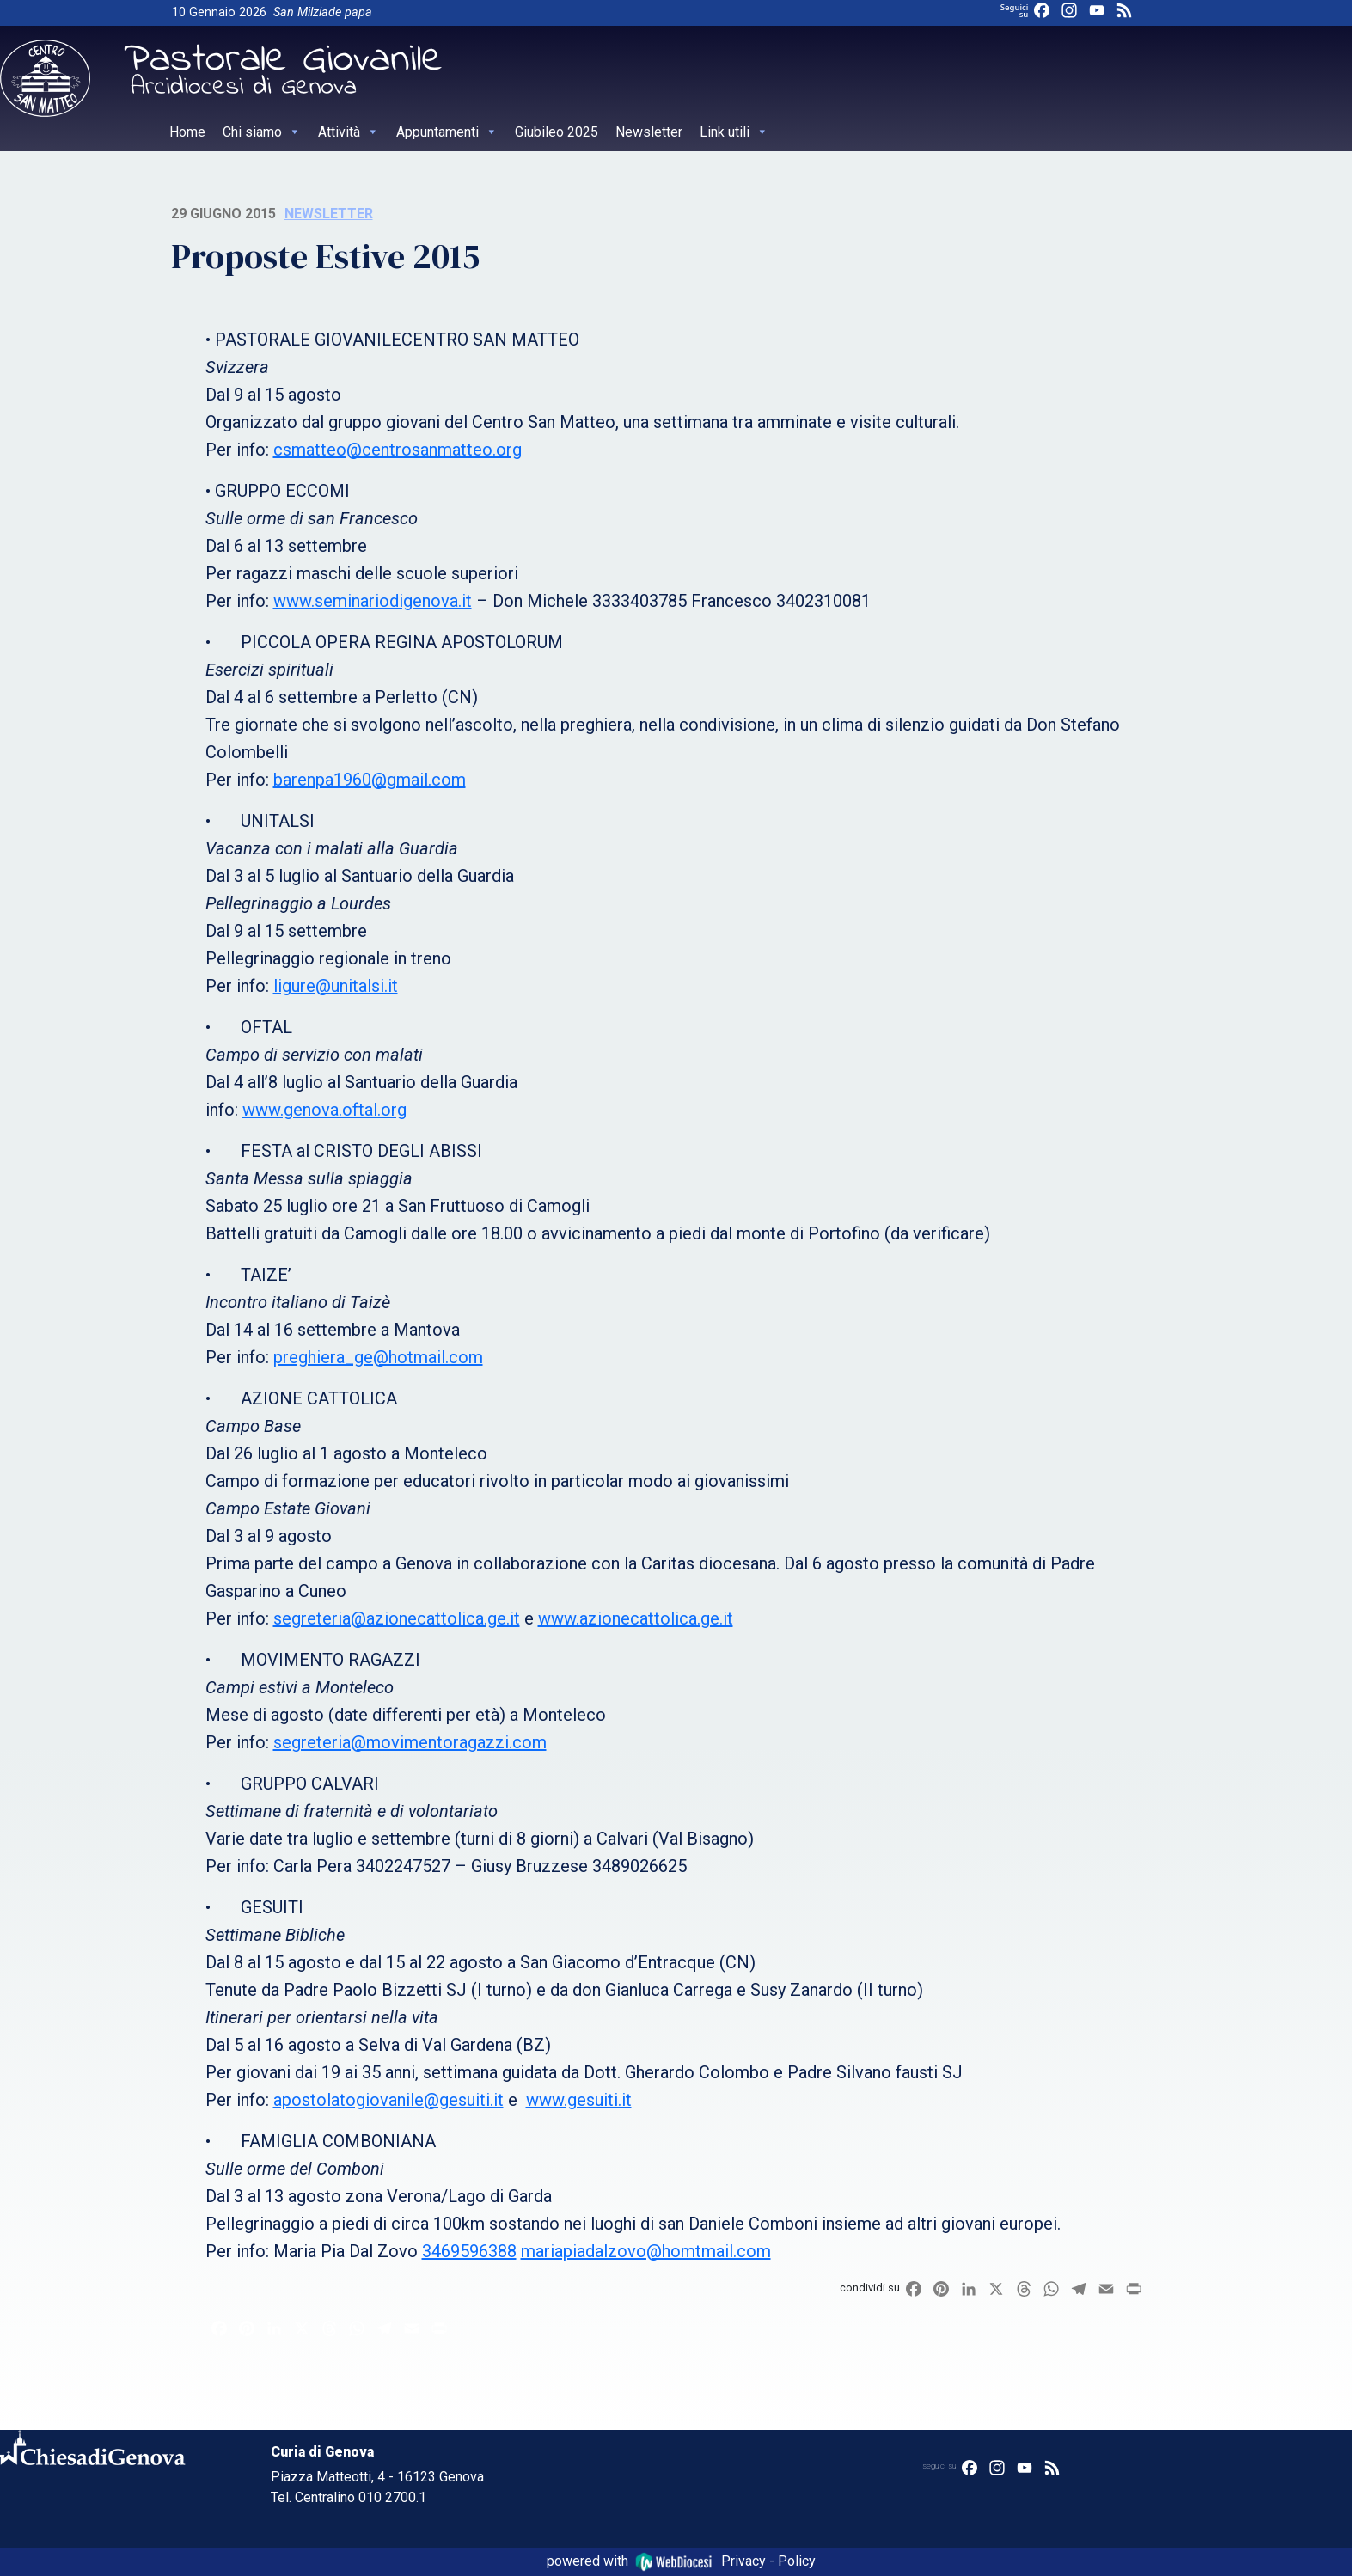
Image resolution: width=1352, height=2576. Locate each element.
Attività (348, 132)
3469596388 (469, 2251)
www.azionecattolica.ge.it (635, 1618)
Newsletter (648, 132)
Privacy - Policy (768, 2561)
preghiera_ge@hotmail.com (378, 1357)
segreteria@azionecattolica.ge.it (396, 1618)
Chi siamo (262, 132)
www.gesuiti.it (579, 2100)
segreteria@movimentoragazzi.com (410, 1742)
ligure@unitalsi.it (335, 986)
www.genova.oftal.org (324, 1109)
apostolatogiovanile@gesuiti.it (388, 2100)
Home (187, 132)
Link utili (734, 132)
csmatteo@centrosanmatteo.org (397, 449)
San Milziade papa (322, 12)
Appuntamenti (447, 132)
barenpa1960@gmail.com (369, 779)
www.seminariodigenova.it (372, 600)
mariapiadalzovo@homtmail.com (646, 2251)
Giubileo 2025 (556, 132)
